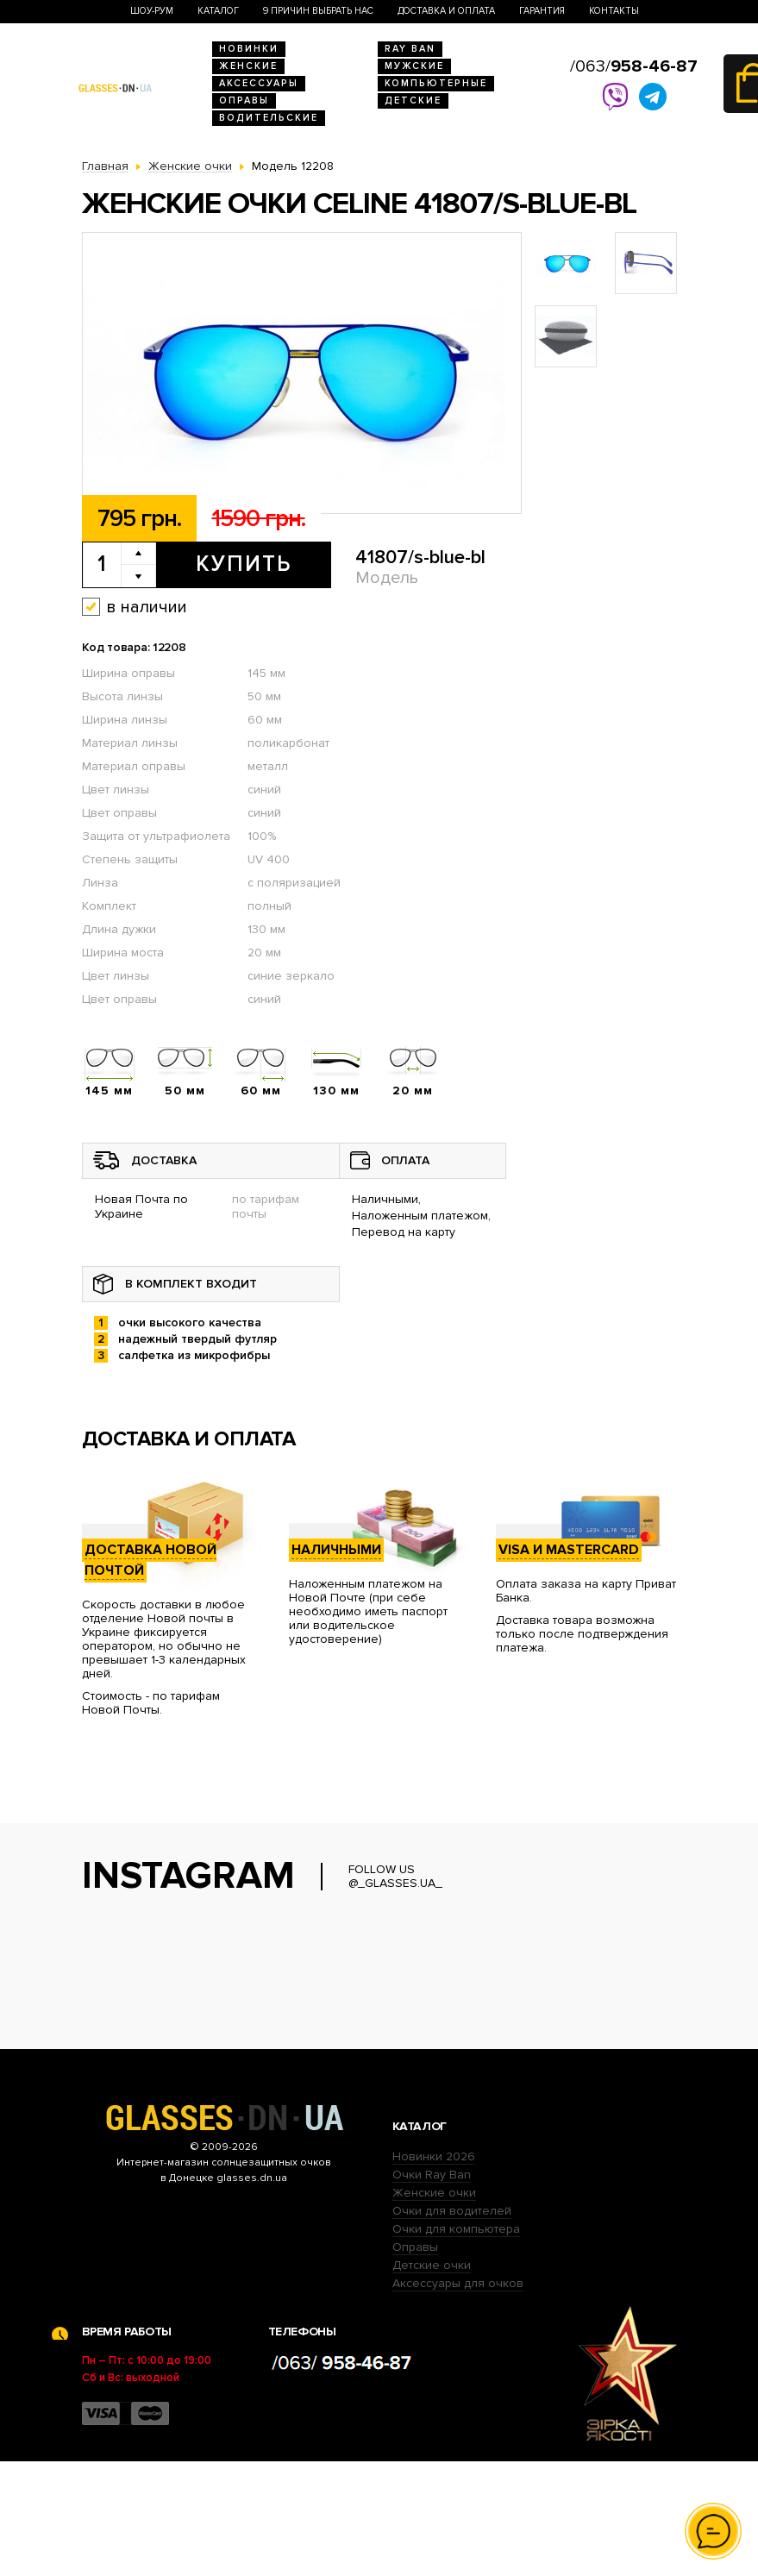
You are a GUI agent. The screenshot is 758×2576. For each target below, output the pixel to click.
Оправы (244, 100)
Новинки (249, 48)
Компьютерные (436, 83)
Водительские (268, 117)
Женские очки (434, 2307)
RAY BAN (410, 48)
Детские (413, 100)
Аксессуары (258, 83)
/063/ (634, 66)
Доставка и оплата (446, 10)
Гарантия (542, 10)
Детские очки (431, 2379)
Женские (248, 66)
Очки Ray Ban (431, 2289)
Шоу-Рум (151, 10)
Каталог (218, 10)
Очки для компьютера (456, 2343)
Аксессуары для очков (457, 2398)
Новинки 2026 (433, 2271)
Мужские (414, 66)
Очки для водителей (451, 2325)
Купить (243, 564)
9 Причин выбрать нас (318, 10)
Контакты (614, 10)
